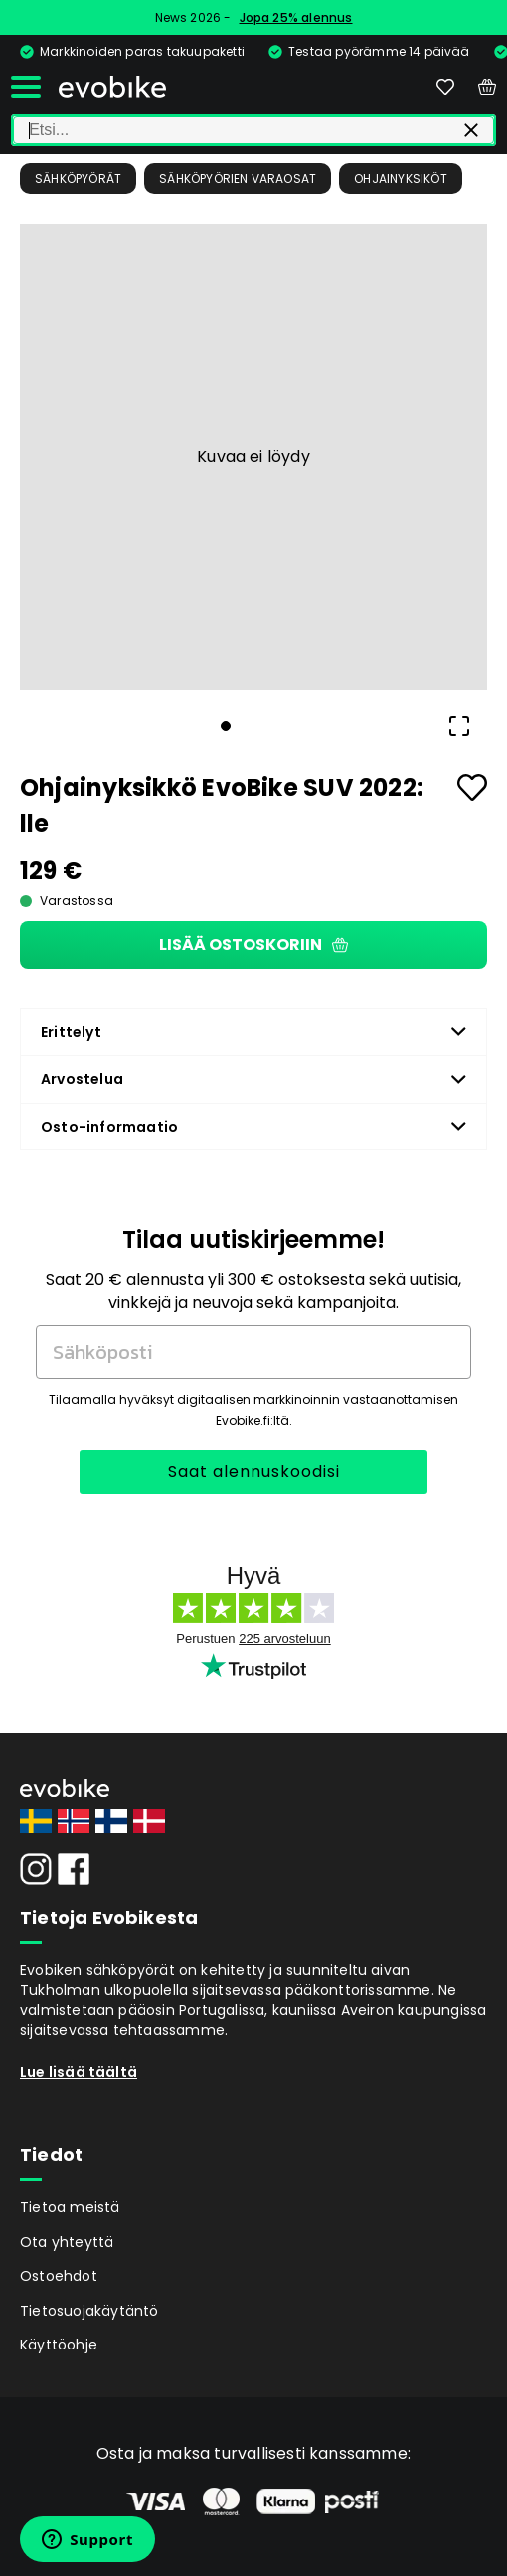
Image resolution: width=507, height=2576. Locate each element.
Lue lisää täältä (78, 2072)
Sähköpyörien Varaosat (237, 178)
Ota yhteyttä (66, 2242)
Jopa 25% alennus (296, 17)
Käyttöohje (58, 2344)
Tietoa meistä (70, 2207)
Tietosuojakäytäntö (89, 2311)
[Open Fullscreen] (459, 726)
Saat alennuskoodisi (254, 1471)
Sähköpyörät (78, 178)
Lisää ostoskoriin (253, 944)
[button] (253, 457)
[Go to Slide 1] (226, 726)
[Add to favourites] (472, 787)
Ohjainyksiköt (400, 178)
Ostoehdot (58, 2276)
